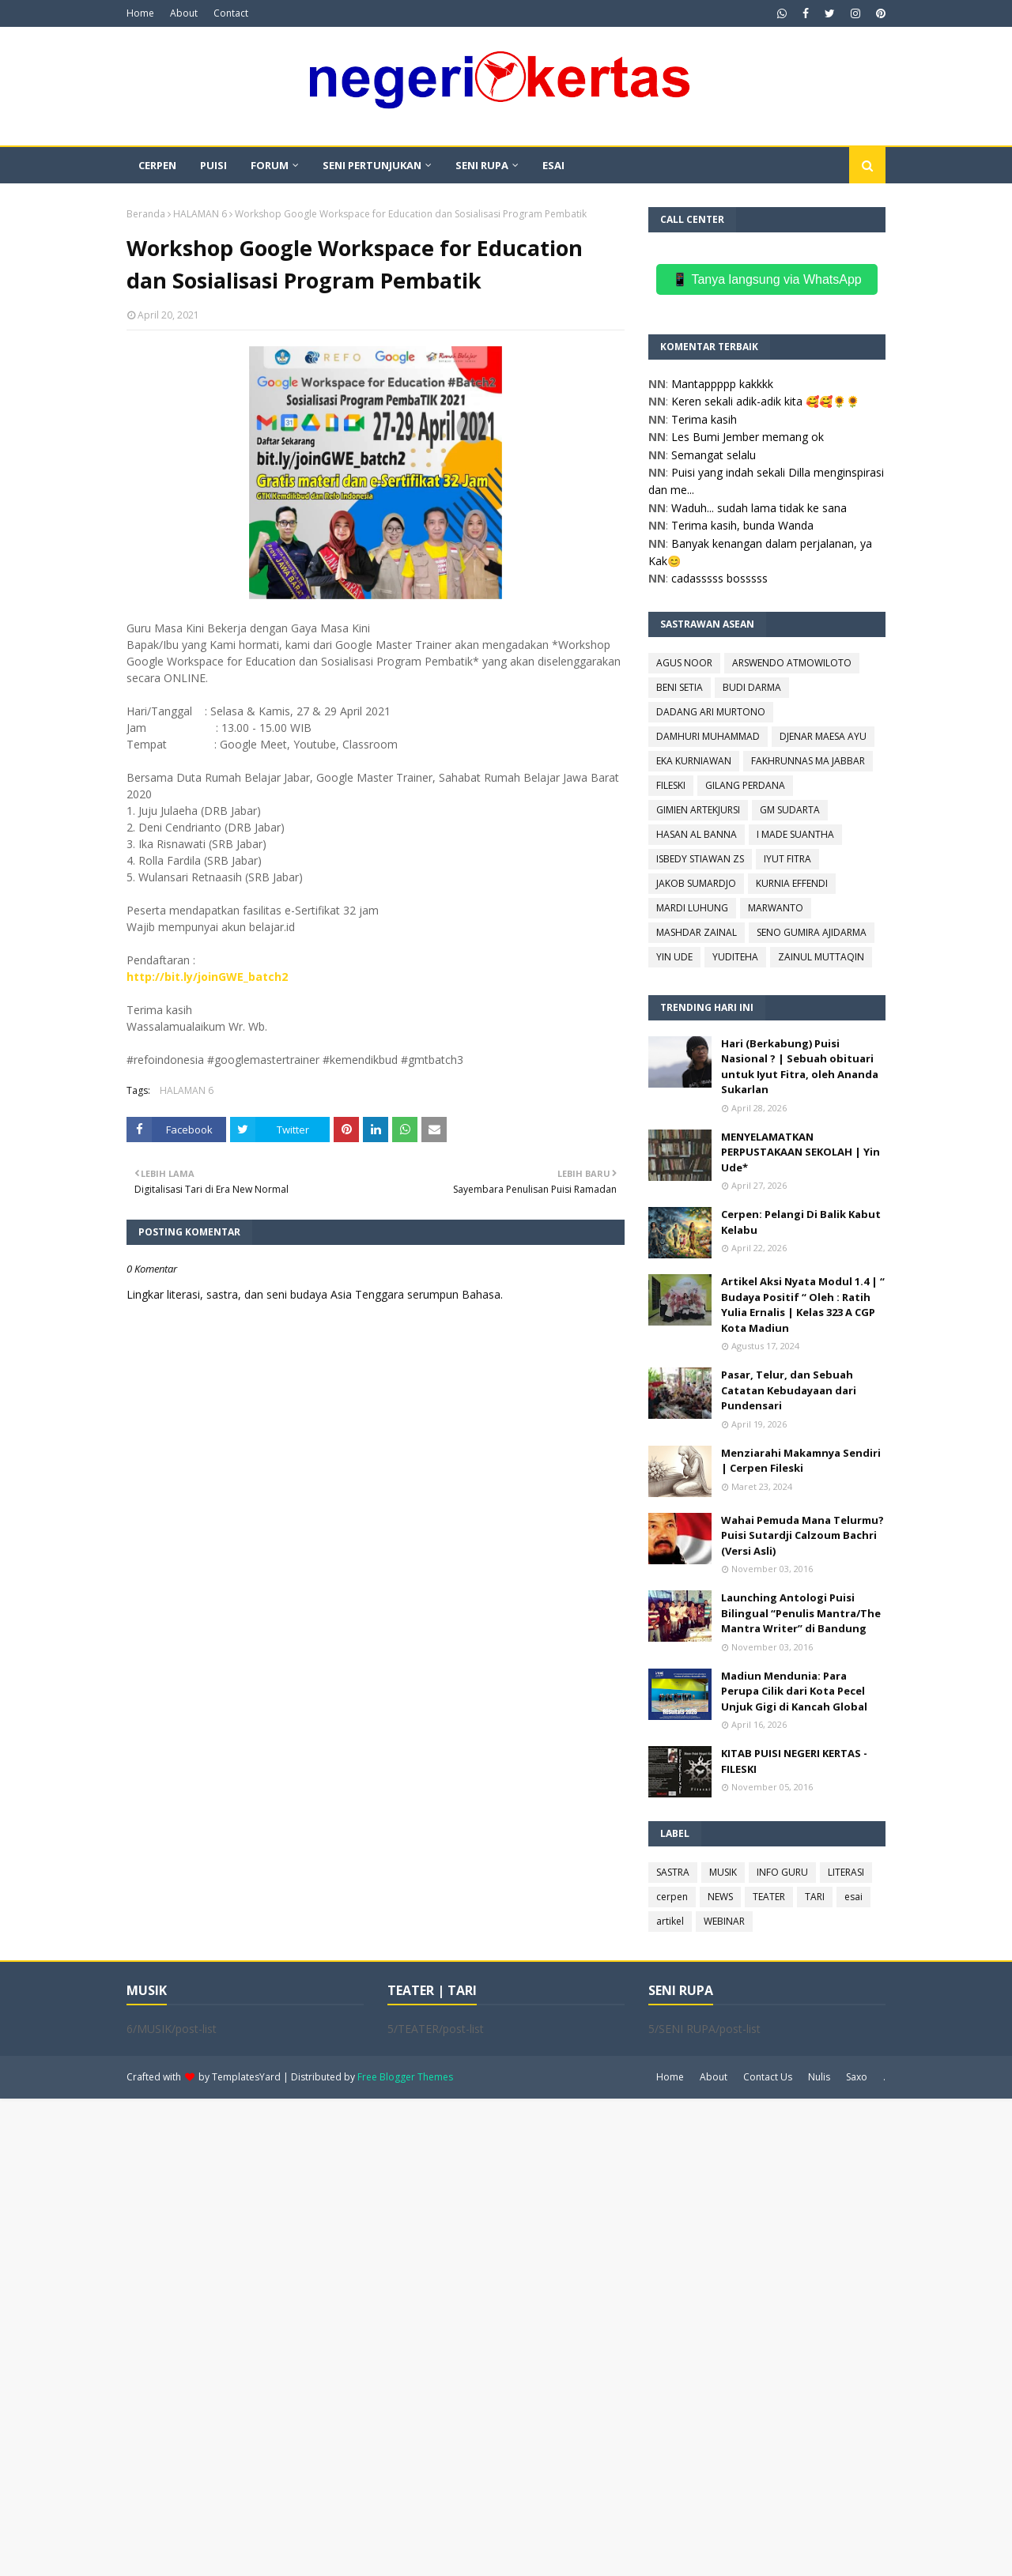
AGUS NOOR (684, 662)
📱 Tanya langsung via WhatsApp (766, 279)
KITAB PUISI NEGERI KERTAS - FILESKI (794, 1761)
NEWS (720, 1896)
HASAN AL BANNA (696, 834)
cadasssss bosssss (719, 578)
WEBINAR (724, 1921)
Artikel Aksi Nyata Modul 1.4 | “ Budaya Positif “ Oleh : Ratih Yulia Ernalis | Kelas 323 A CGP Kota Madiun (803, 1304)
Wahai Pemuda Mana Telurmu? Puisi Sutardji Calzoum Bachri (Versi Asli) (802, 1535)
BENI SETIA (679, 687)
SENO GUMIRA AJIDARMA (812, 932)
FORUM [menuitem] (270, 165)
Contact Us (767, 2077)
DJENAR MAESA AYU (823, 736)
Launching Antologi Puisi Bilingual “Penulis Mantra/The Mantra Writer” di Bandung (801, 1612)
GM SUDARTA (790, 810)
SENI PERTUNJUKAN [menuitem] (372, 165)
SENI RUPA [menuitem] (481, 165)
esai (853, 1896)
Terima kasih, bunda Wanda (742, 525)
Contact (230, 13)
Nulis (819, 2077)
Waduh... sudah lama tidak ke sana (759, 507)
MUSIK (723, 1872)
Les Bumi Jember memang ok (747, 436)
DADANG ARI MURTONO (710, 711)
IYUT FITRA (787, 859)
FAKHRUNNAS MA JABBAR (808, 761)
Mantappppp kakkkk (722, 383)
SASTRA (672, 1872)
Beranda (145, 214)
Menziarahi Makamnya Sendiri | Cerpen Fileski (801, 1461)
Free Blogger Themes (405, 2077)
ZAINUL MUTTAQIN (821, 957)
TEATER (769, 1896)
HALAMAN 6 (200, 214)
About (184, 13)
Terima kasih (704, 419)
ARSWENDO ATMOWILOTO (792, 662)
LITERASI (846, 1872)
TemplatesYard (246, 2077)
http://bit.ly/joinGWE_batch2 (207, 976)
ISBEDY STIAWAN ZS (700, 859)
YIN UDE (674, 957)
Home (140, 13)
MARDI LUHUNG (692, 908)
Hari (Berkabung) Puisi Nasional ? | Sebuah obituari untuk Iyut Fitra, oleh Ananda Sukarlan (799, 1066)
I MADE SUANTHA (795, 834)
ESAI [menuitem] (553, 165)
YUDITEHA (735, 957)
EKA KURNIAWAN (693, 761)
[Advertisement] (474, 2336)
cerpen (672, 1896)
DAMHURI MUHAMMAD (708, 736)
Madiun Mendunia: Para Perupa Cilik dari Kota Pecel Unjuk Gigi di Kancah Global (794, 1691)
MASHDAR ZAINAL (696, 932)
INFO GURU (782, 1872)
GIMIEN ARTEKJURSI (698, 810)
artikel (670, 1921)
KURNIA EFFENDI (792, 883)
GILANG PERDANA (745, 785)
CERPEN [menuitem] (157, 165)
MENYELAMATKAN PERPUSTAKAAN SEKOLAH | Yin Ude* (800, 1152)
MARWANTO (775, 908)
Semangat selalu (713, 454)
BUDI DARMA (752, 687)
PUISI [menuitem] (213, 165)
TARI (815, 1896)
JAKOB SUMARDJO (696, 883)
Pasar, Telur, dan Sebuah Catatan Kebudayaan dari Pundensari (788, 1389)
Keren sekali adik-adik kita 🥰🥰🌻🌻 (765, 401)
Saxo (856, 2077)
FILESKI (670, 785)
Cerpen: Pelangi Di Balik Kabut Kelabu (801, 1222)
